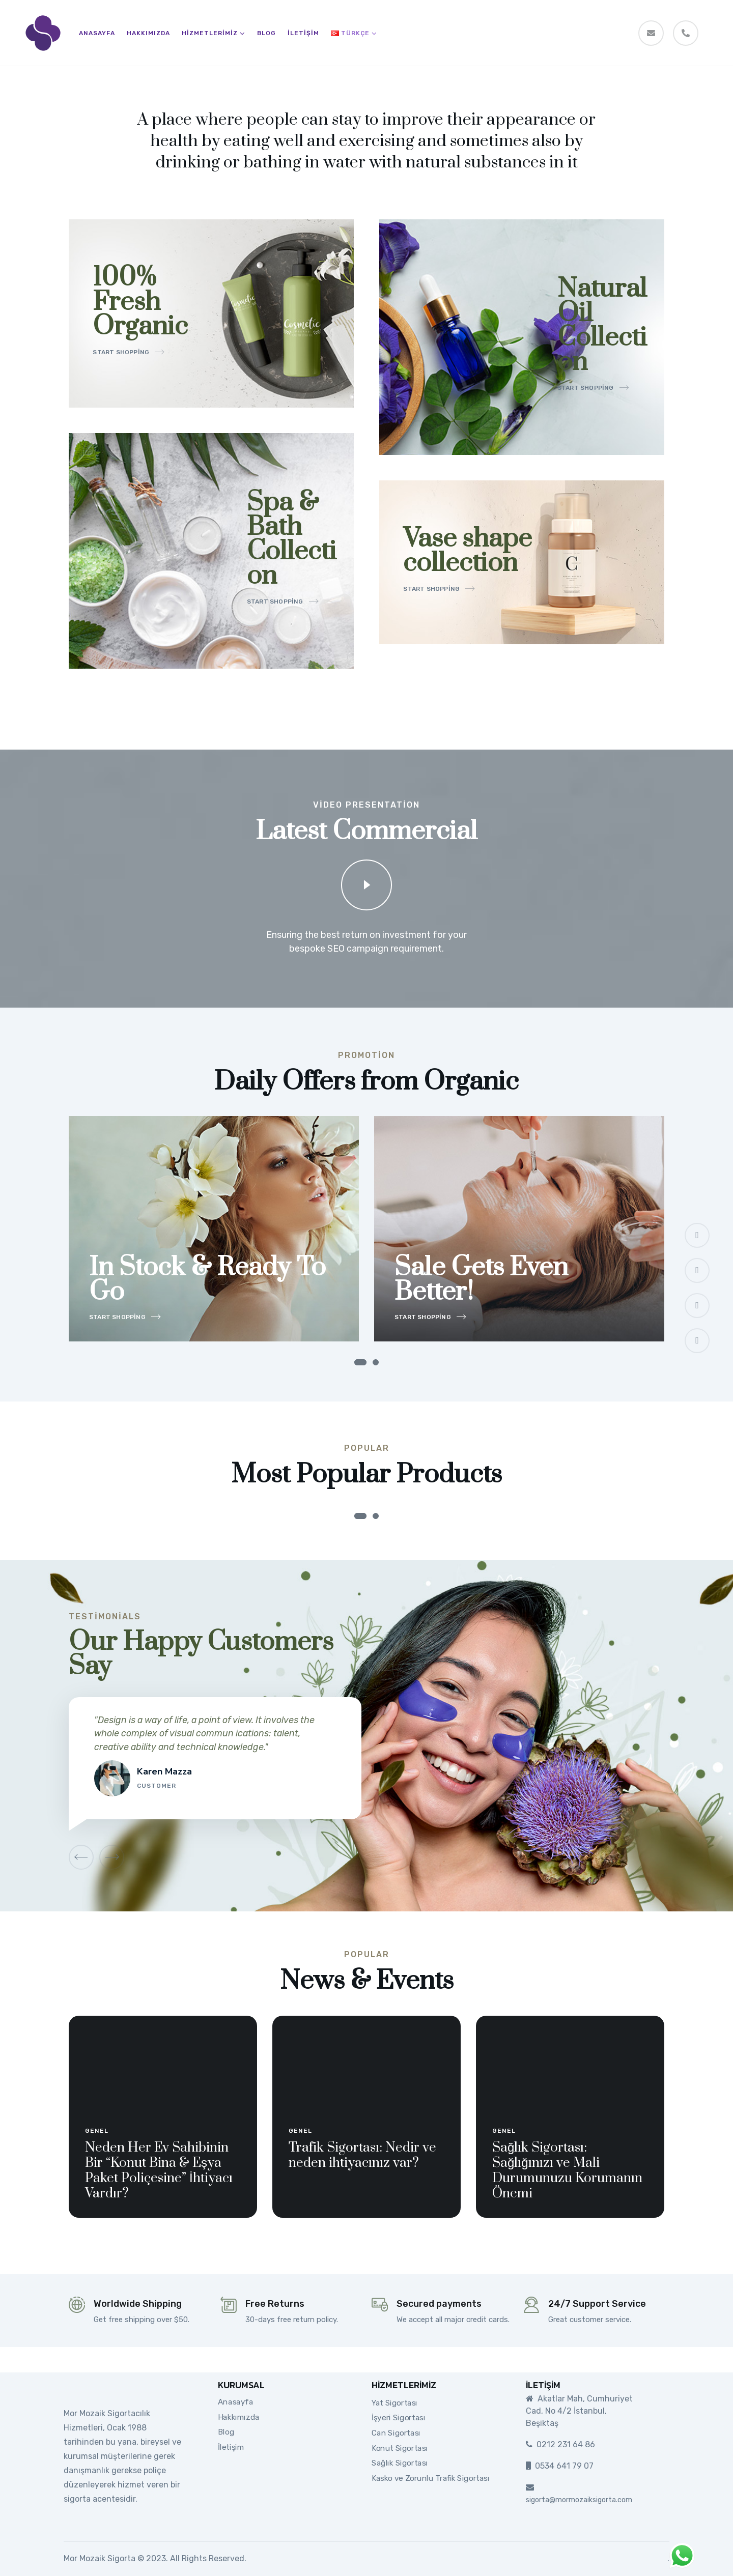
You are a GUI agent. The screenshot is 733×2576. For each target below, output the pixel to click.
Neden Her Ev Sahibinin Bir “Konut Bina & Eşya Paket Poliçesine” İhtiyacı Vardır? (159, 2170)
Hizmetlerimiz (210, 33)
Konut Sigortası (400, 2447)
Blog (266, 33)
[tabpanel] (214, 1228)
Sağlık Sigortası (400, 2463)
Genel (96, 2130)
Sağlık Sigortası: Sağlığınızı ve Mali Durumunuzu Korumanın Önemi (567, 2170)
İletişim (303, 33)
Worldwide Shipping (138, 2303)
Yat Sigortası (394, 2402)
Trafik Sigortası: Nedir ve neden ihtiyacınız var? (362, 2155)
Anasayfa (97, 33)
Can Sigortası (396, 2433)
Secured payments (439, 2303)
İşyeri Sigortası (398, 2417)
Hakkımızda (148, 33)
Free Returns (274, 2303)
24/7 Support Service (597, 2303)
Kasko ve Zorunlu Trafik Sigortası (431, 2478)
